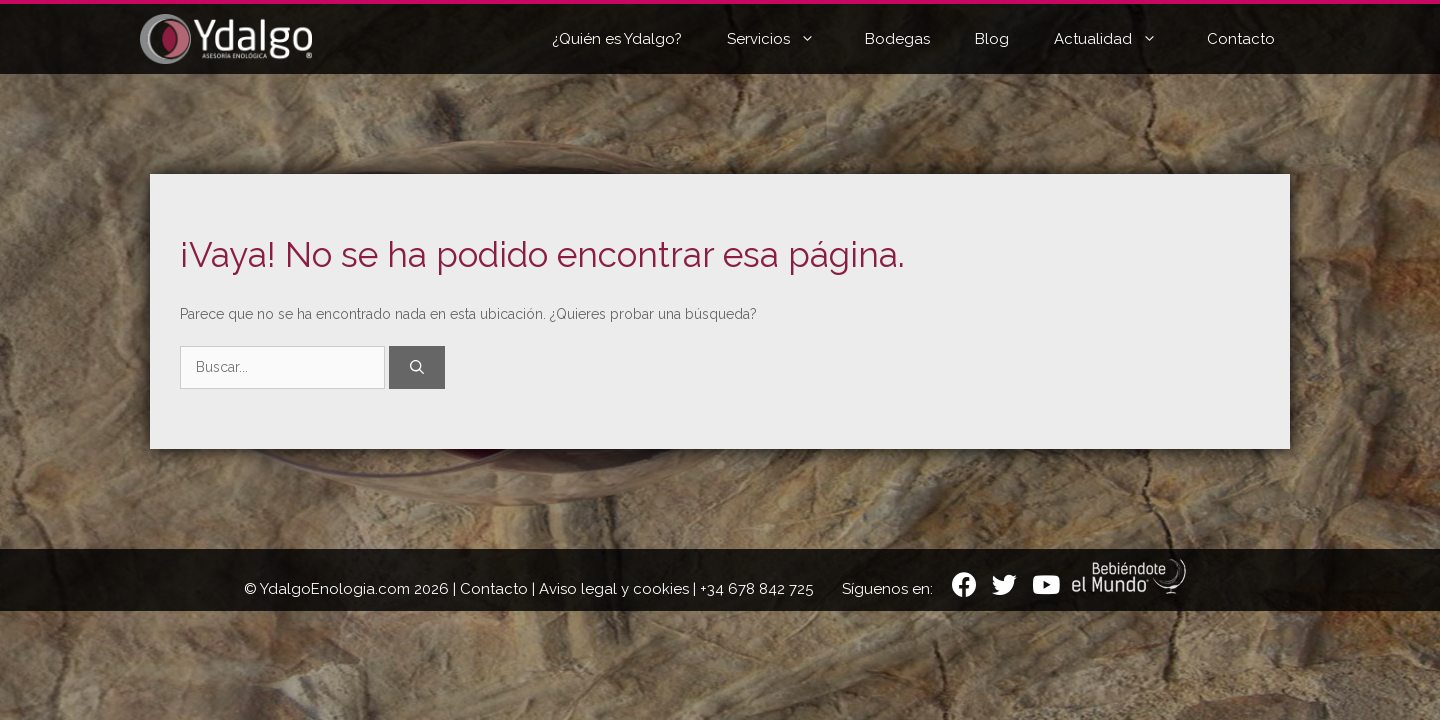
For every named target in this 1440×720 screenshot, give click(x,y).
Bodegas (897, 39)
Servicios (786, 39)
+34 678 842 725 (756, 589)
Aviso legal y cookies (614, 589)
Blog (992, 39)
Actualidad (1120, 39)
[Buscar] (417, 367)
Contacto (1241, 39)
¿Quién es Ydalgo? (617, 39)
